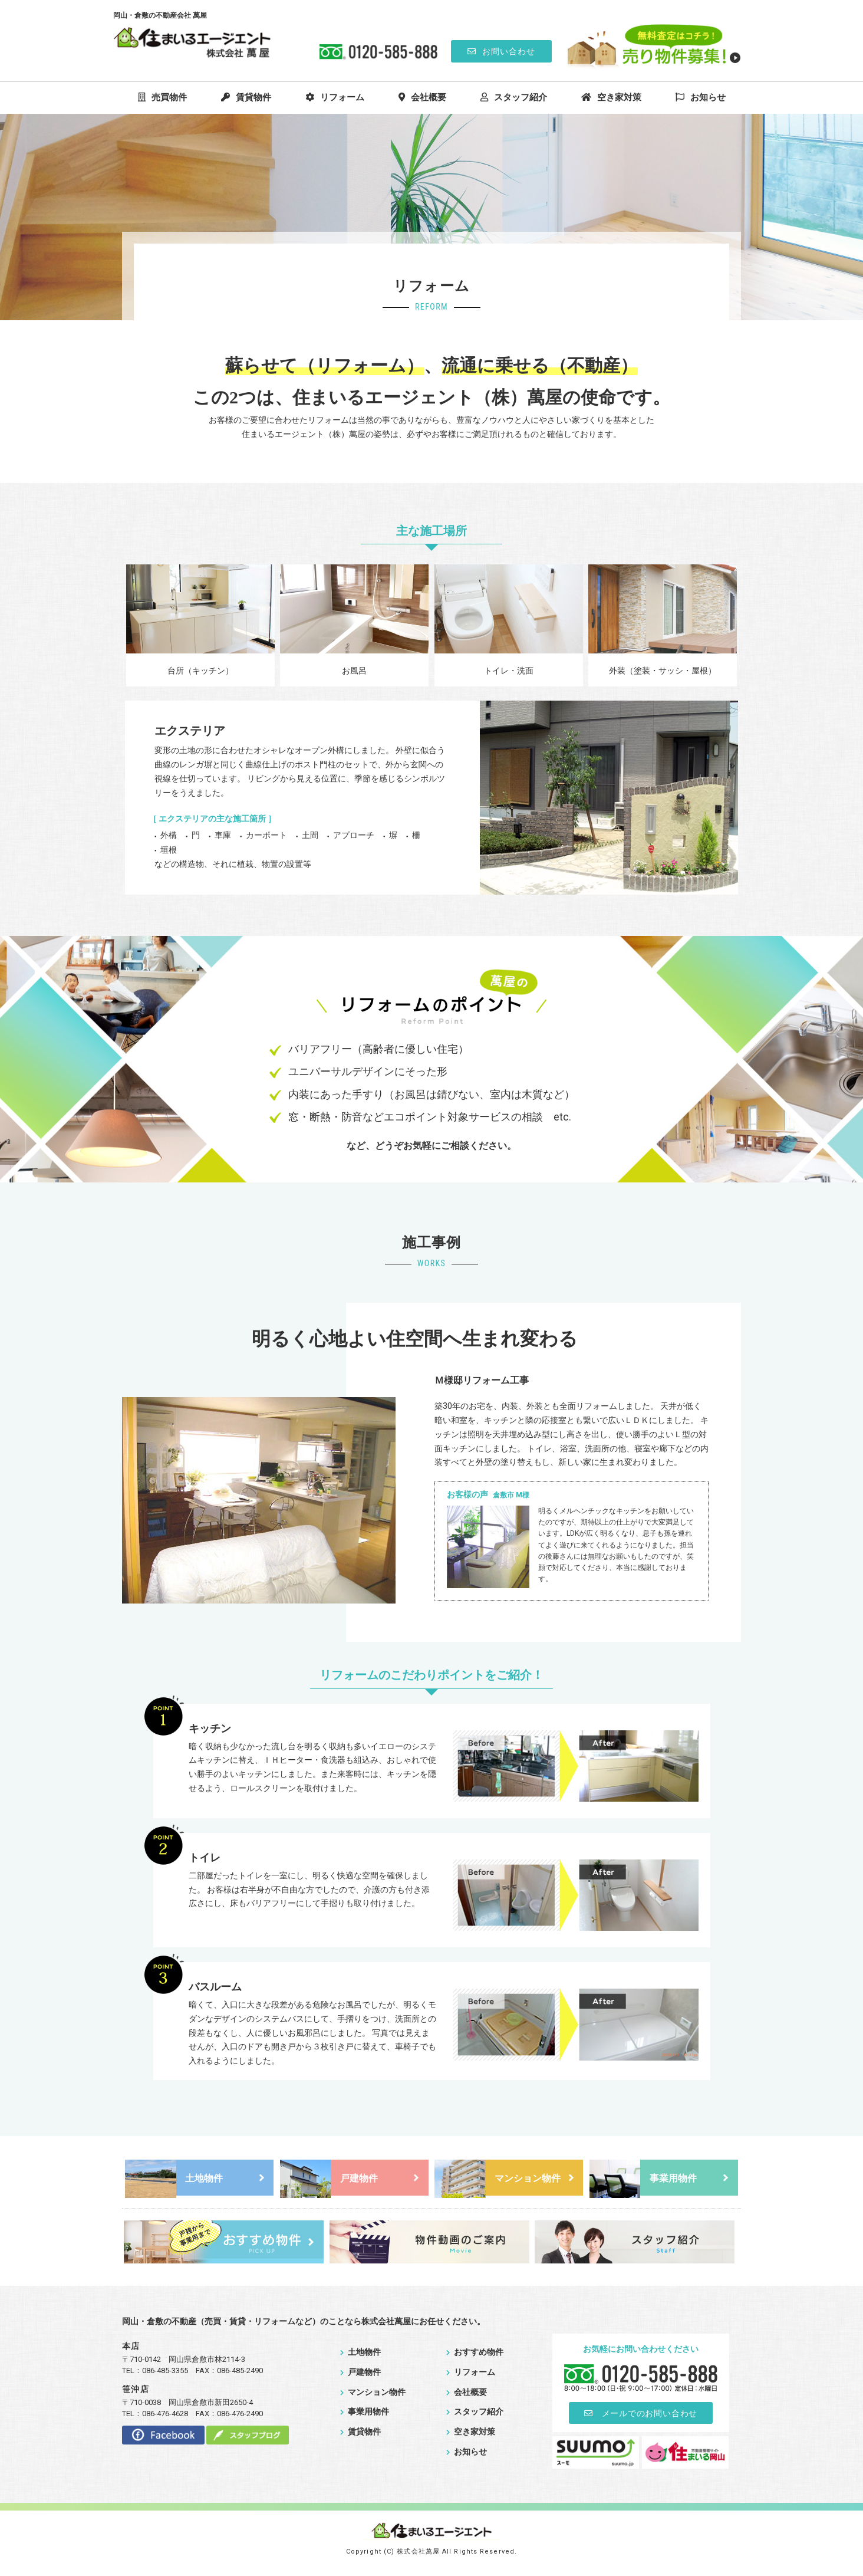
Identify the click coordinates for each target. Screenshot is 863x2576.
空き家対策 (611, 97)
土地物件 (174, 2179)
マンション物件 (497, 2179)
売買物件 (162, 97)
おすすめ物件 (474, 2354)
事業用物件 (643, 2179)
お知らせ (701, 97)
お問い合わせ (501, 51)
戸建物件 (329, 2179)
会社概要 (422, 97)
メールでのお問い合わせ (641, 2415)
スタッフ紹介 (513, 97)
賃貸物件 (246, 97)
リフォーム (334, 97)
